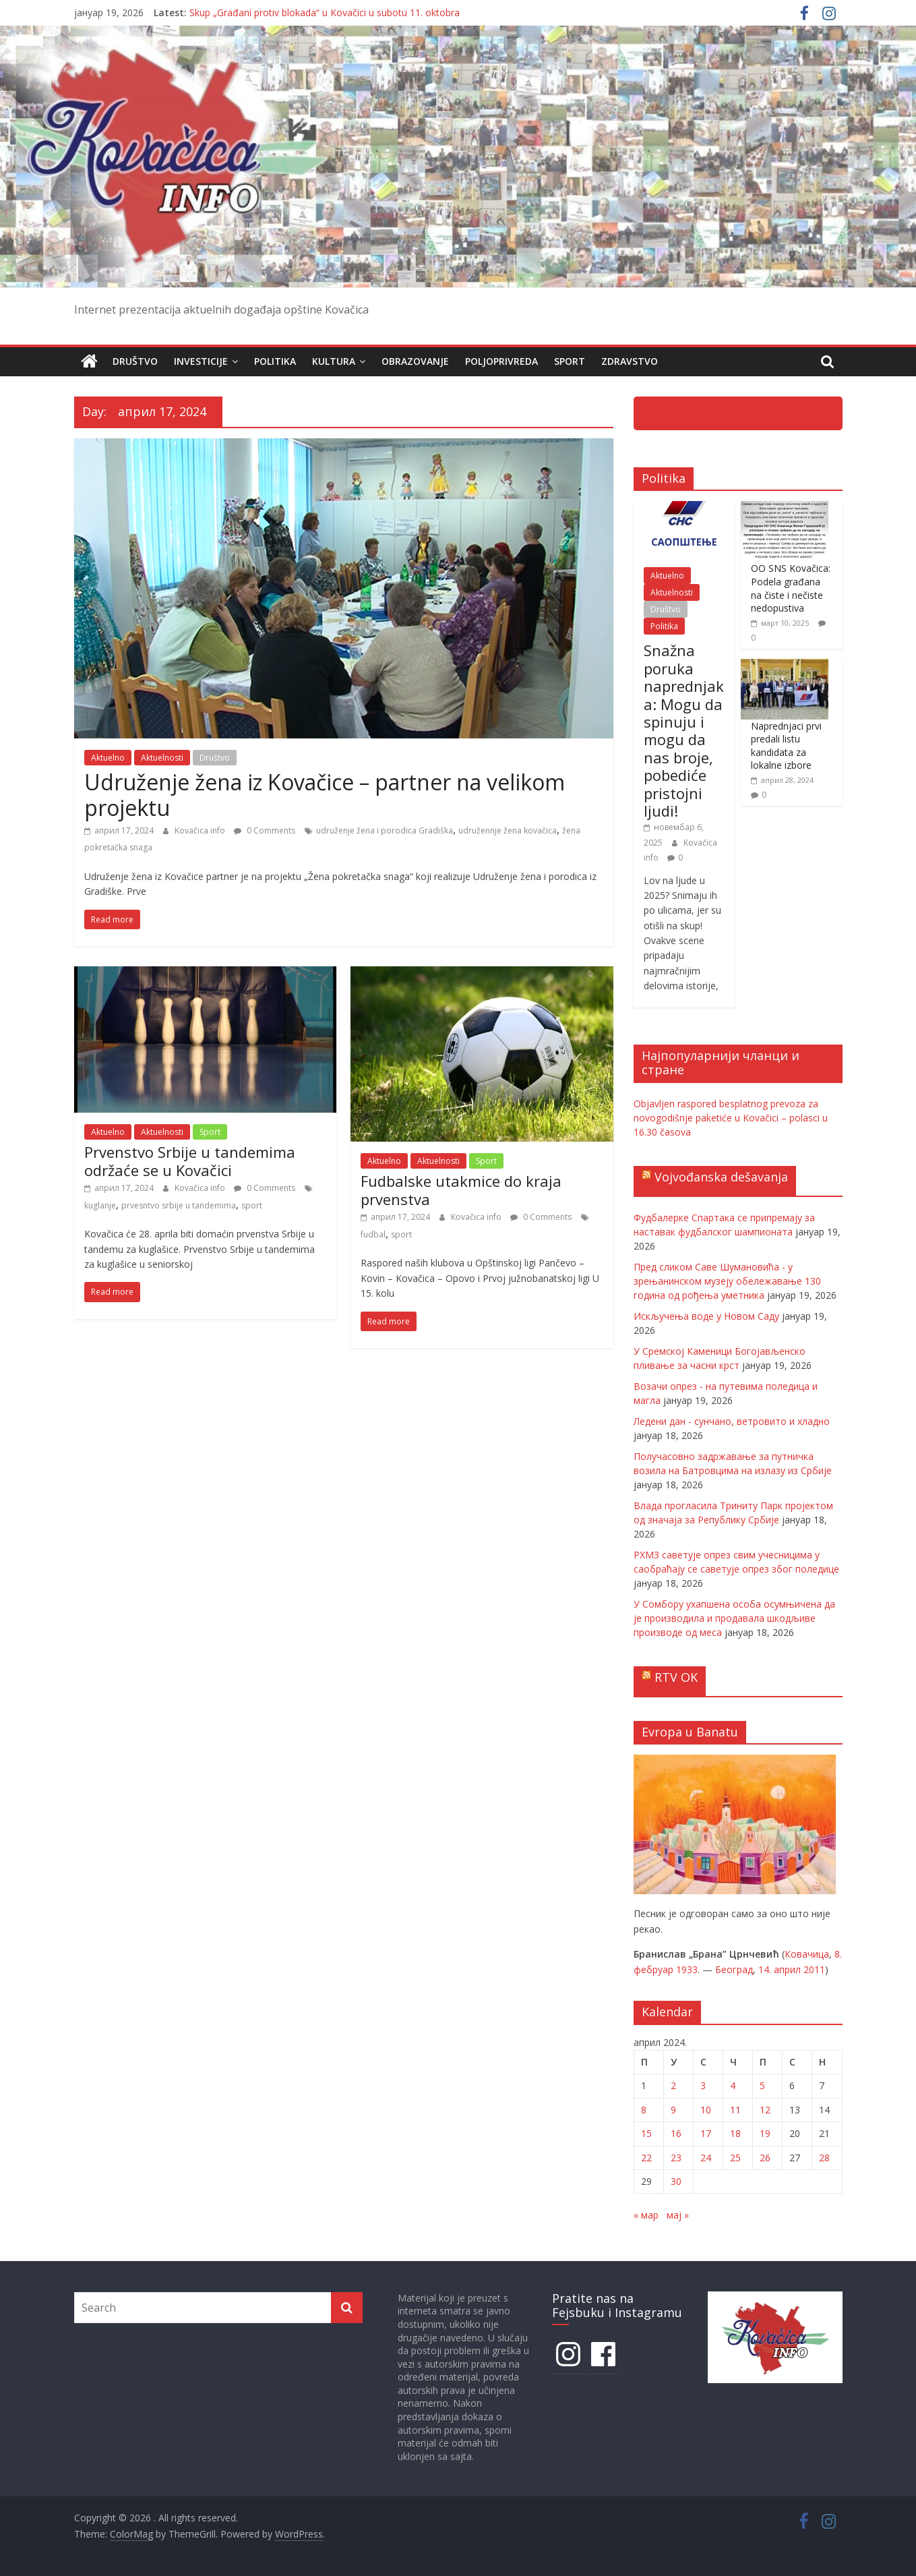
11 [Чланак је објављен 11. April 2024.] (735, 2109)
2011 (814, 1968)
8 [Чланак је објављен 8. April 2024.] (643, 2109)
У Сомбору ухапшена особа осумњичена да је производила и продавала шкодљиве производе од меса (734, 1618)
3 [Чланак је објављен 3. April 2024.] (703, 2085)
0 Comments (264, 830)
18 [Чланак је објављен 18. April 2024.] (735, 2133)
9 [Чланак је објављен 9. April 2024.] (673, 2109)
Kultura (333, 361)
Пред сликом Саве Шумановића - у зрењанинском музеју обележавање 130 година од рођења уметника (727, 1280)
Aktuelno (108, 757)
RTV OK (676, 1677)
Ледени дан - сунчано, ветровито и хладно (732, 1421)
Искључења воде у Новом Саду (706, 1316)
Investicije (201, 361)
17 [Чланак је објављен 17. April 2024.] (705, 2133)
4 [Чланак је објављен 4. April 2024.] (732, 2085)
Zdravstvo (629, 361)
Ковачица (807, 1954)
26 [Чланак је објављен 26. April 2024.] (765, 2156)
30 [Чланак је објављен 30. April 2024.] (676, 2181)
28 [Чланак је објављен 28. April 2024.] (824, 2156)
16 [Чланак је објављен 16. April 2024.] (676, 2133)
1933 (687, 1968)
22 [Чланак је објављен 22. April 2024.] (646, 2156)
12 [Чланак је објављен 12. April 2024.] (765, 2109)
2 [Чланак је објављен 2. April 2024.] (673, 2085)
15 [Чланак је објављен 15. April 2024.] (646, 2133)
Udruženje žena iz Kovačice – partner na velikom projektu (324, 794)
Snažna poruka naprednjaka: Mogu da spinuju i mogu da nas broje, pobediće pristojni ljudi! (684, 730)
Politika (275, 361)
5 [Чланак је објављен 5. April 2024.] (762, 2085)
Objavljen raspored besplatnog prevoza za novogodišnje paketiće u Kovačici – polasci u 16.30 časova (731, 1117)
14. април (779, 1968)
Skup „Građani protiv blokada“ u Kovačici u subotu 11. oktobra (324, 12)
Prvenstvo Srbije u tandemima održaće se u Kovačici (189, 1160)
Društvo (135, 361)
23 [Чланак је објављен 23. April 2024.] (676, 2156)
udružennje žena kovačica (507, 830)
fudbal (373, 1234)
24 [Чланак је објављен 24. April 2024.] (705, 2156)
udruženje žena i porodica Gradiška (384, 830)
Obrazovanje (415, 361)
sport (251, 1204)
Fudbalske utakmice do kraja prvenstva (461, 1189)
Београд (734, 1968)
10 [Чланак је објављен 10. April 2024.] (705, 2109)
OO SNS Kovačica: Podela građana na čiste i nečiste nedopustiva (790, 588)
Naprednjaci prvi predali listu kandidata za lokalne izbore (786, 745)
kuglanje (100, 1204)
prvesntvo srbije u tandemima (178, 1204)
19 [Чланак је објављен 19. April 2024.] (765, 2133)
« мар (646, 2214)
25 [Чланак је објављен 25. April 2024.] (735, 2156)
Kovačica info (201, 830)
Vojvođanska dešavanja (721, 1177)
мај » (678, 2214)
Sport (569, 361)
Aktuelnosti (162, 757)
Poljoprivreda (501, 361)
